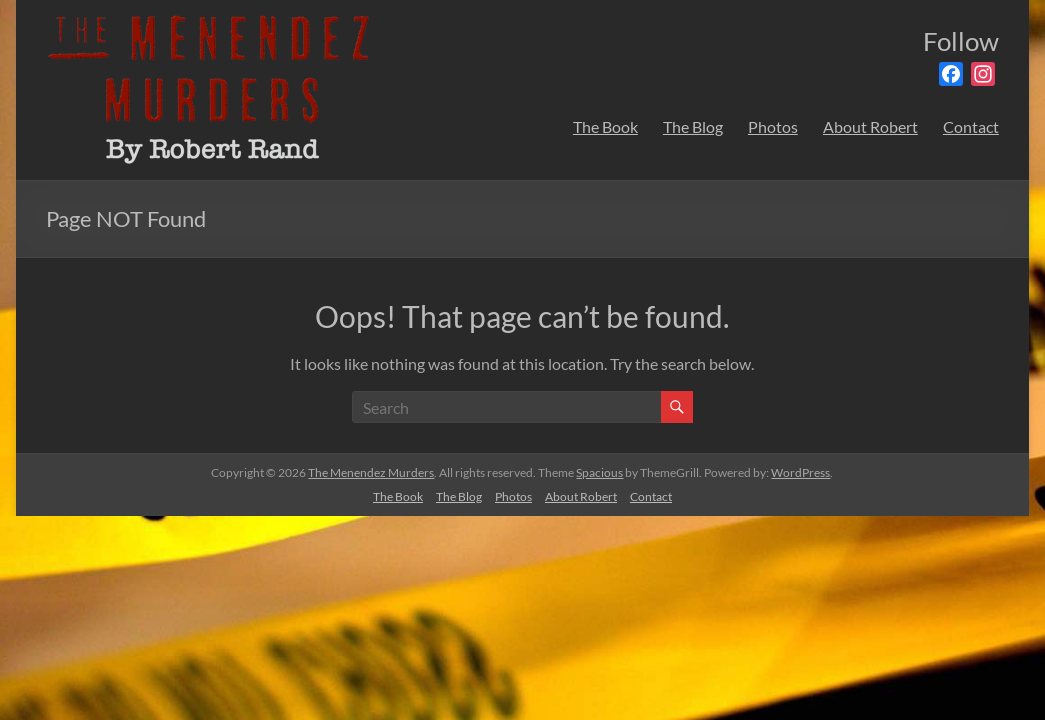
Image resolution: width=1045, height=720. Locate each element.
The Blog (693, 126)
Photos (773, 126)
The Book (605, 126)
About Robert (870, 126)
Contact (971, 126)
